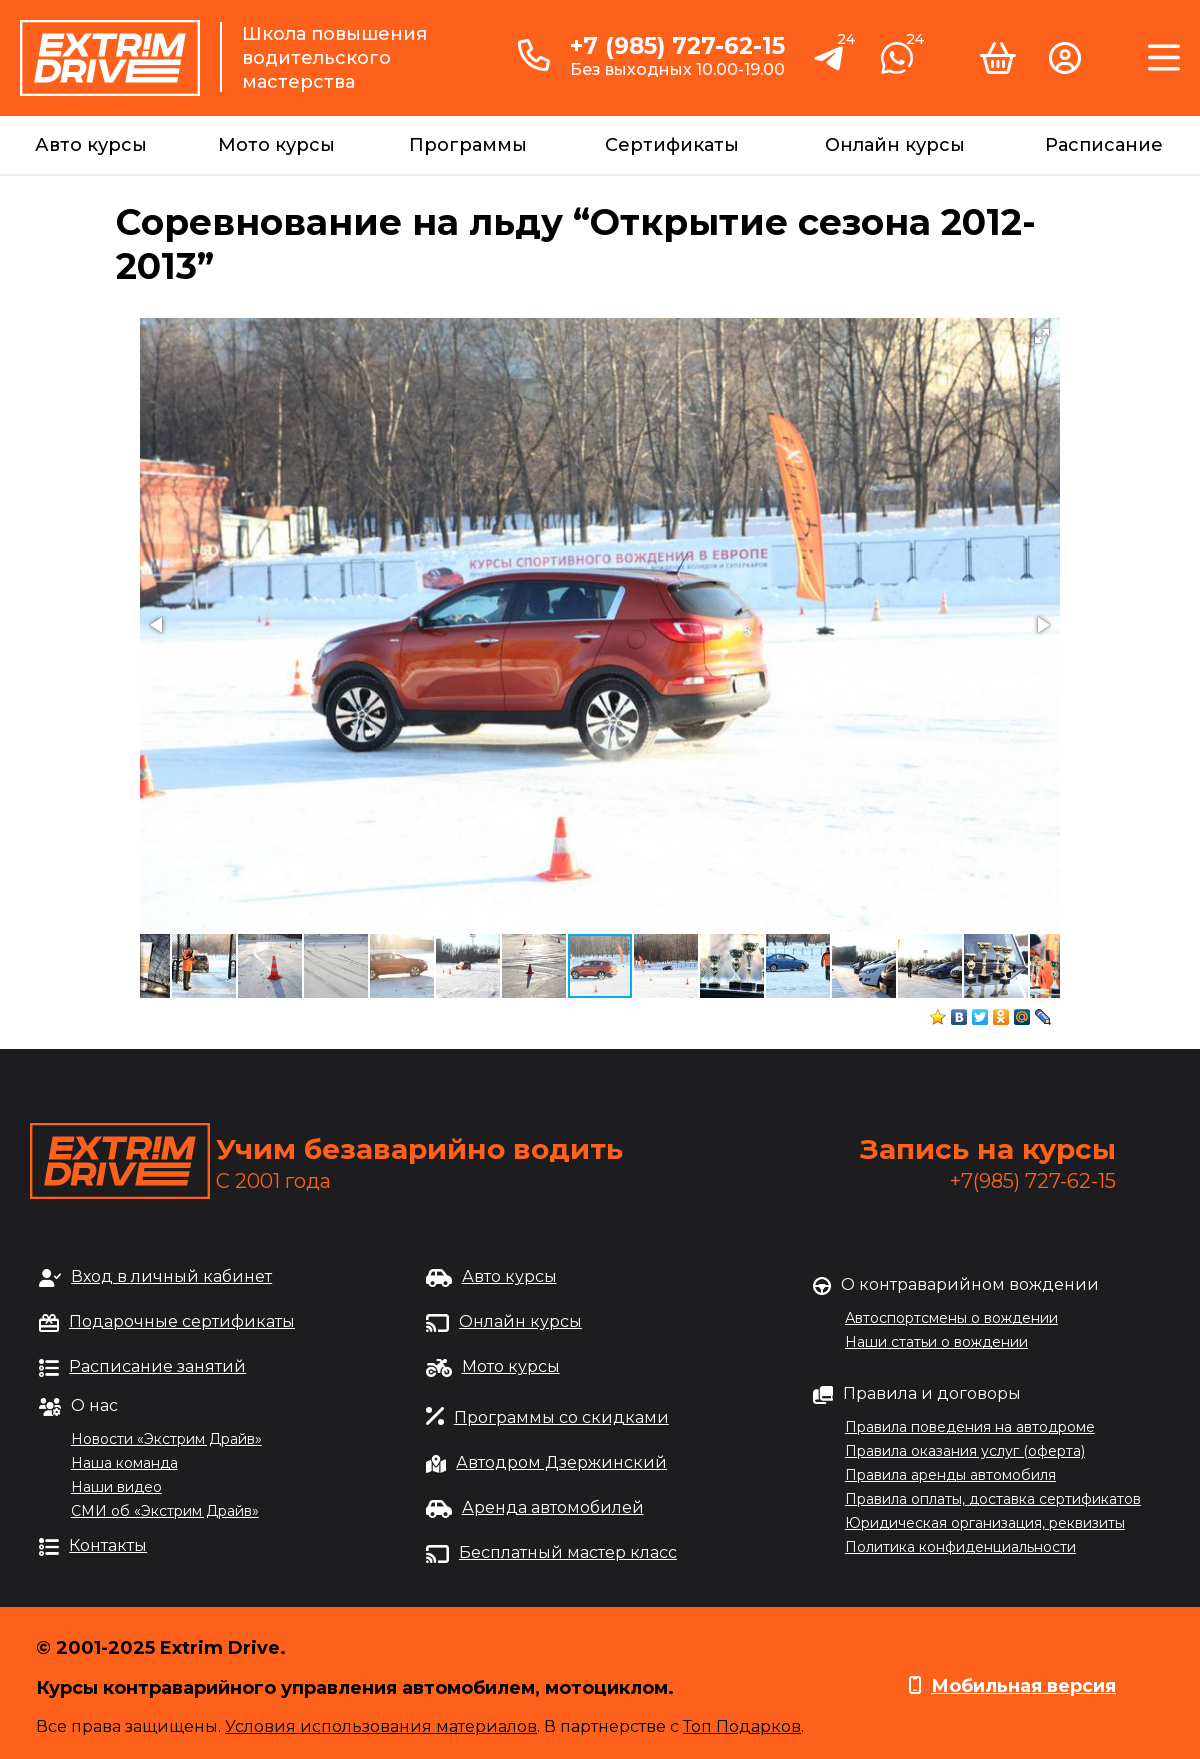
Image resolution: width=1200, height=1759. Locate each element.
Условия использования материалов (381, 1726)
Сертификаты (672, 145)
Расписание (1104, 145)
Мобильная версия (1023, 1686)
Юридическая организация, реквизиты (985, 1523)
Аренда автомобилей (553, 1507)
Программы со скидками (561, 1417)
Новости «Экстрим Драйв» (166, 1439)
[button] (1042, 336)
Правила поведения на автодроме (970, 1427)
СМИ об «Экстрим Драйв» (165, 1511)
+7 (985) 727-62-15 (677, 46)
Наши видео (116, 1487)
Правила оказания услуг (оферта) (965, 1451)
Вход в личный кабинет (171, 1276)
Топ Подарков (742, 1726)
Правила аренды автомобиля (950, 1475)
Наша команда (124, 1463)
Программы (468, 145)
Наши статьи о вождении (936, 1342)
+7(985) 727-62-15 (1033, 1181)
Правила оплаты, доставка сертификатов (993, 1499)
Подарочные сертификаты (182, 1321)
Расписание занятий (157, 1366)
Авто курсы (91, 145)
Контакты (108, 1545)
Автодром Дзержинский (561, 1462)
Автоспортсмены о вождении (951, 1318)
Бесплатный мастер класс (568, 1552)
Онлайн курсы (895, 145)
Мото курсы (276, 145)
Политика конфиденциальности (960, 1547)
